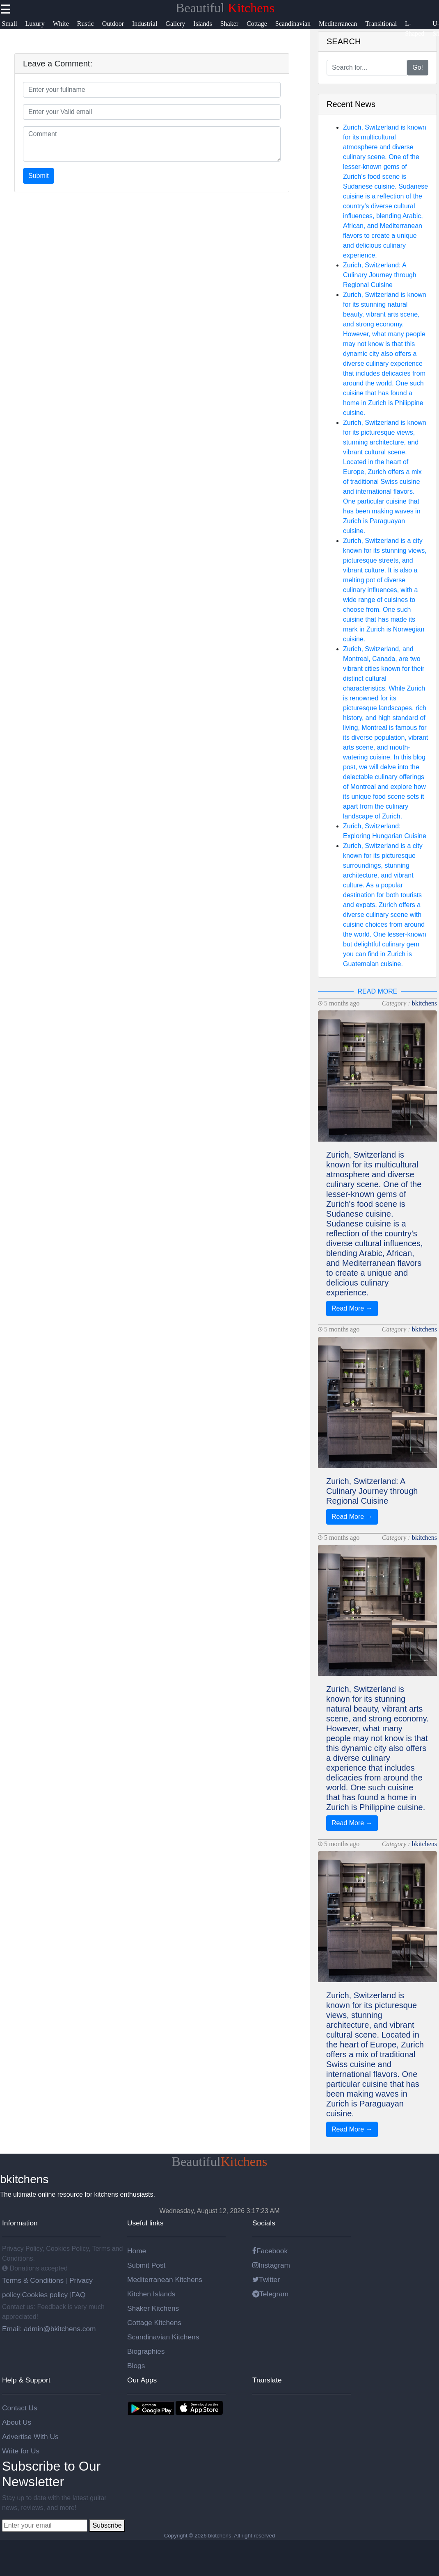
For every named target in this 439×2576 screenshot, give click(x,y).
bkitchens (424, 1003)
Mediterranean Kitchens (164, 2279)
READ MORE (378, 991)
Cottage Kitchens (154, 2322)
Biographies (146, 2351)
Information (20, 2223)
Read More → (352, 1308)
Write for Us (20, 2451)
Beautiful (225, 7)
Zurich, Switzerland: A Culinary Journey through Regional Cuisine (379, 275)
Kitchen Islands (151, 2294)
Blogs (136, 2366)
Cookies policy (45, 2295)
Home (136, 2251)
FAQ (78, 2295)
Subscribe (106, 2525)
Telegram (270, 2294)
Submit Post (146, 2265)
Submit (38, 175)
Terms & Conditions (34, 2280)
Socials (263, 2223)
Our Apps (142, 2380)
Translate (267, 2380)
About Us (16, 2422)
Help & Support (26, 2380)
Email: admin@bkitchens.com (49, 2329)
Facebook (270, 2251)
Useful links (145, 2223)
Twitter (266, 2279)
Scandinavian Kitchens (163, 2337)
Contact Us (19, 2408)
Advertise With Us (30, 2436)
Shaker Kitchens (153, 2308)
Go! (417, 67)
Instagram (271, 2265)
